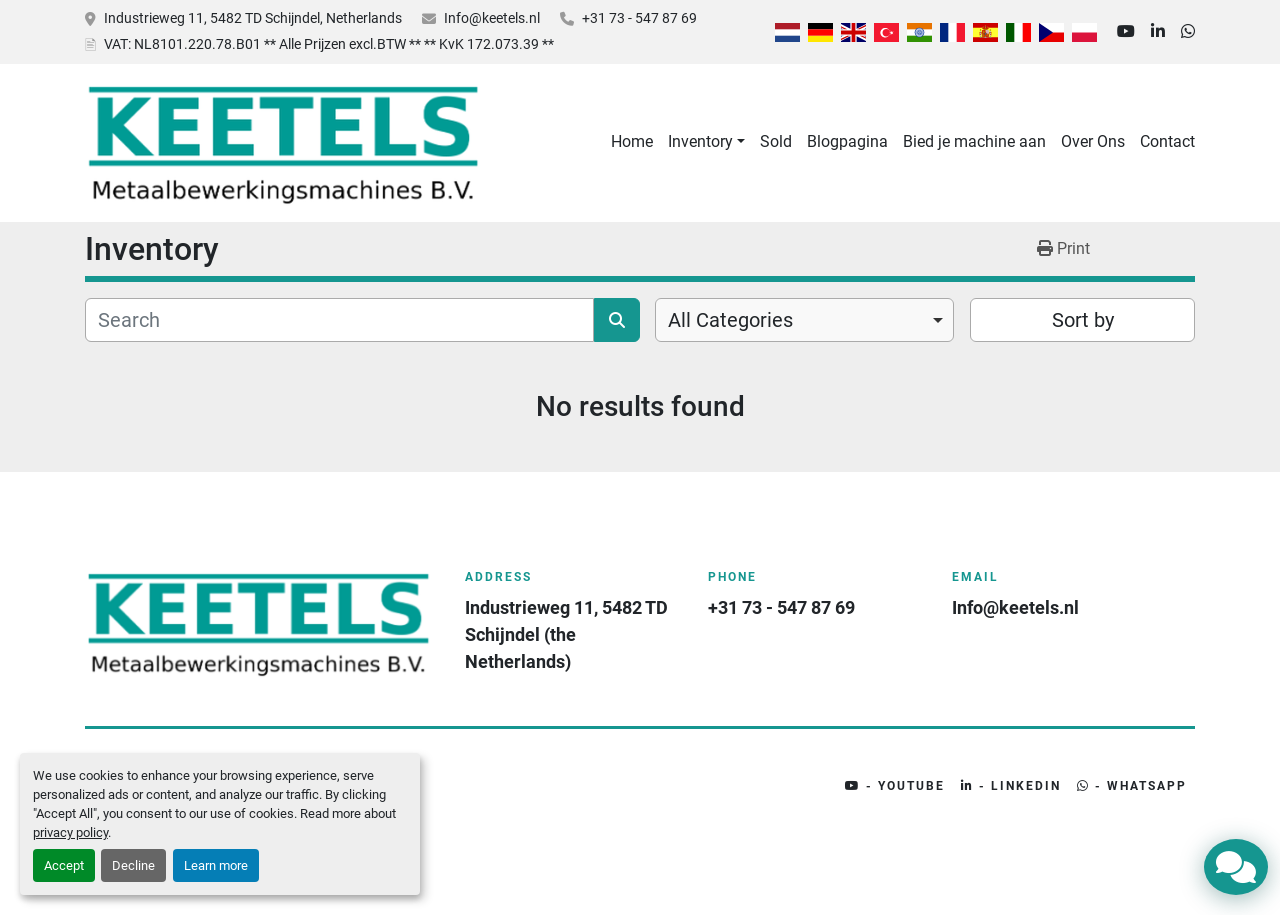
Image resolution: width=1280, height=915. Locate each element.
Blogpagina (847, 141)
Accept (64, 865)
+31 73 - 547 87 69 (639, 18)
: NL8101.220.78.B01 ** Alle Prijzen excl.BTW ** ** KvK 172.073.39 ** (329, 44)
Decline (133, 865)
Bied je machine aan (974, 141)
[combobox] (804, 320)
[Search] (339, 320)
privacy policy (70, 832)
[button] (706, 142)
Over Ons (1093, 141)
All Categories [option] (730, 320)
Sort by (1083, 320)
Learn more (216, 865)
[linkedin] (1158, 32)
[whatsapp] (1188, 32)
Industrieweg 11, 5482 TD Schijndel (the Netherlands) (568, 634)
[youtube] (1126, 32)
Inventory (700, 141)
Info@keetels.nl (492, 18)
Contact (1167, 141)
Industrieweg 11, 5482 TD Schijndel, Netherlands (253, 18)
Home (632, 141)
